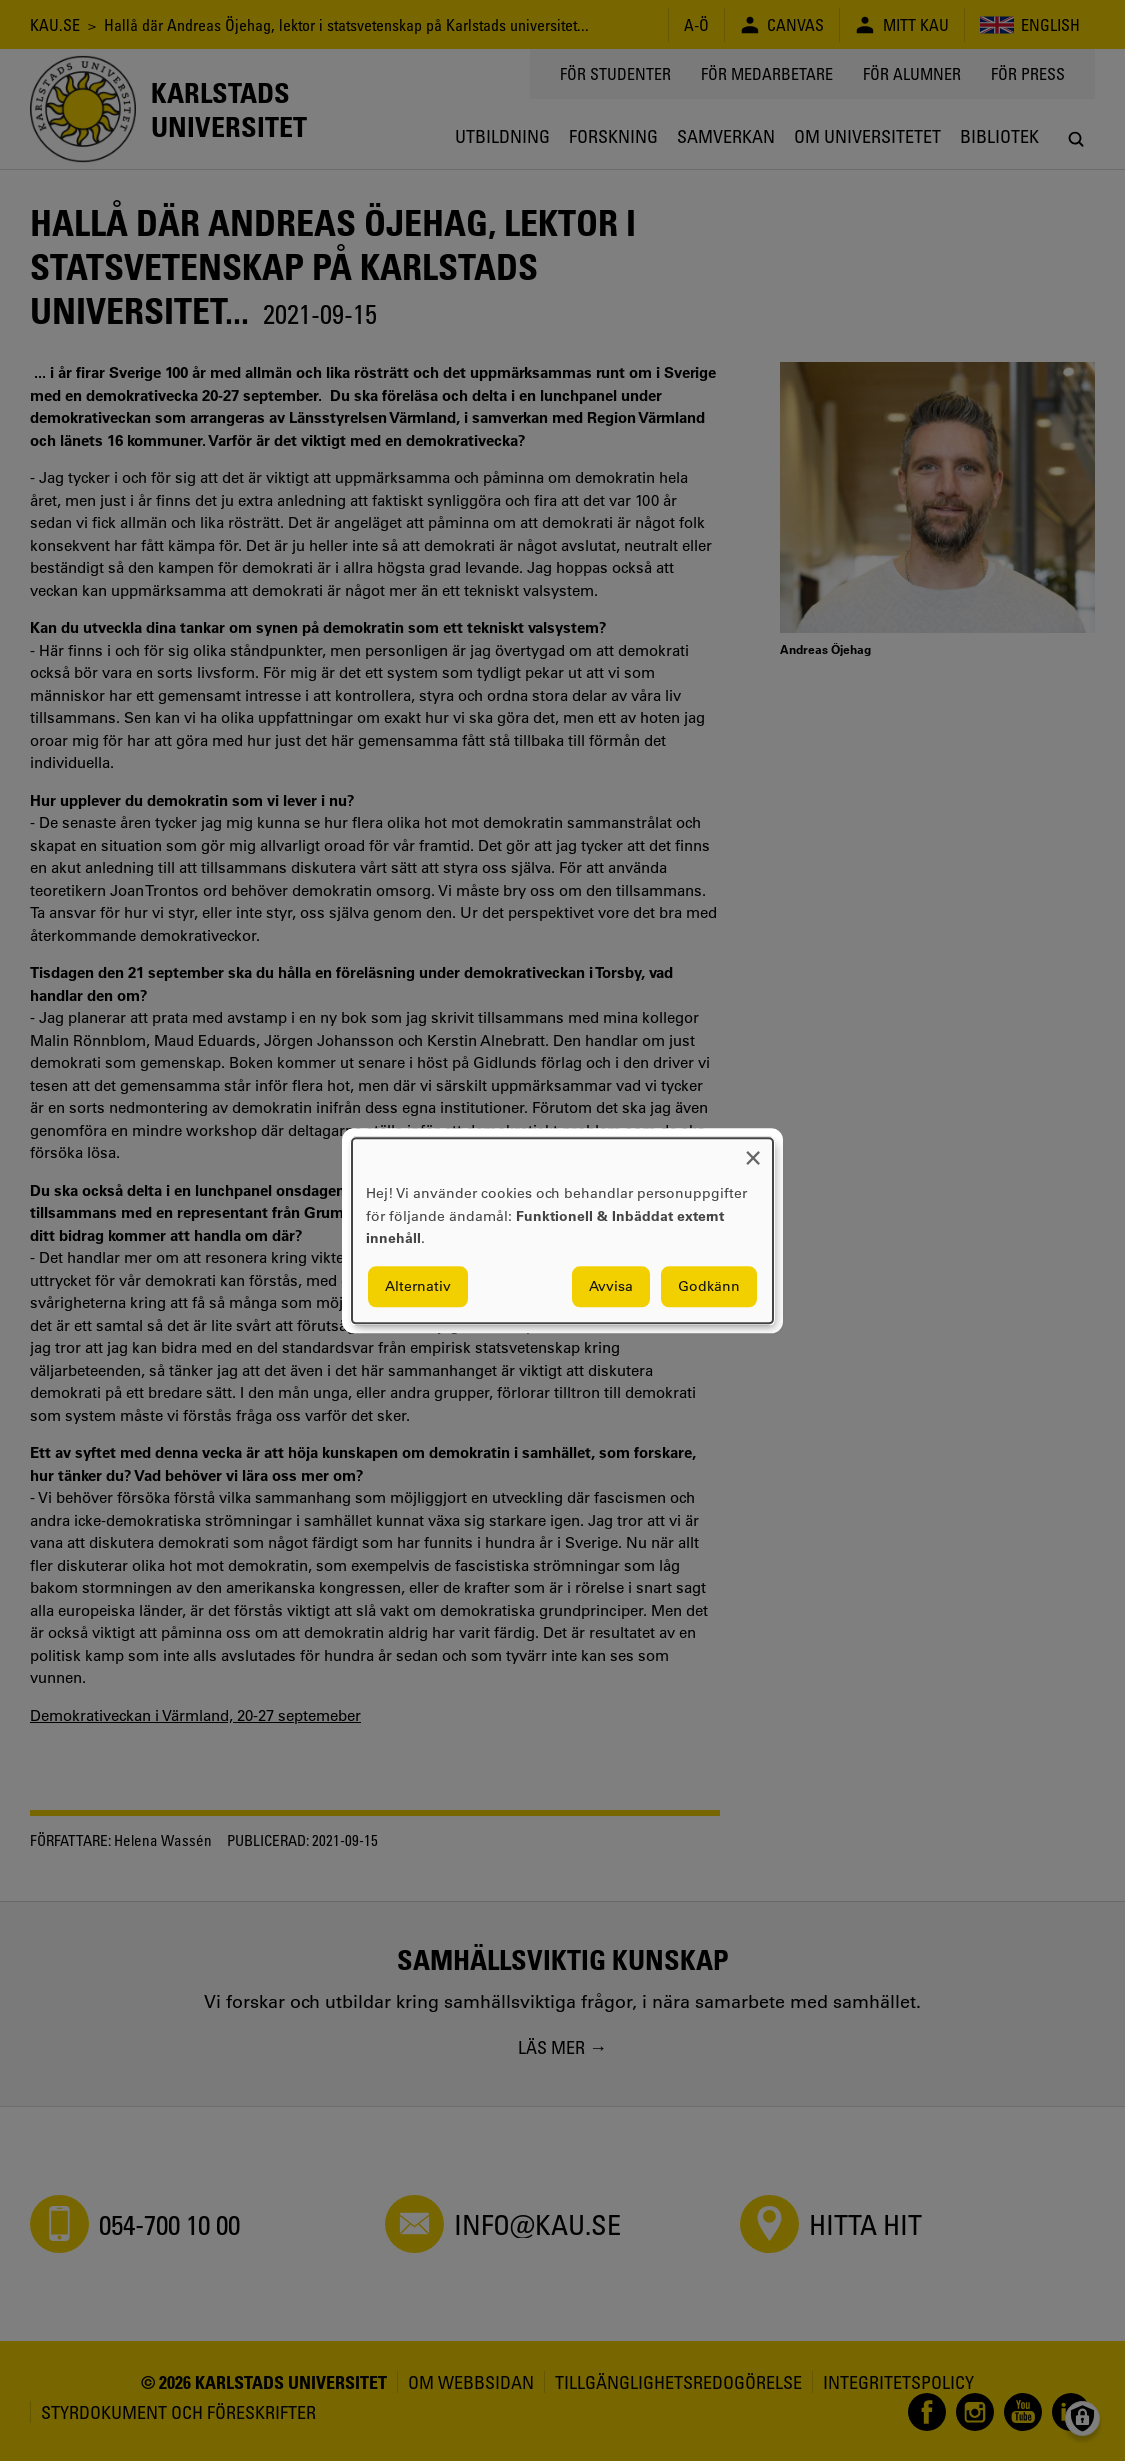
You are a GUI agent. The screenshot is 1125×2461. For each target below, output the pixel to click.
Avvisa (611, 1286)
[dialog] (562, 1230)
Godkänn (709, 1286)
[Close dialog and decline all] (753, 1150)
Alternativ (418, 1286)
